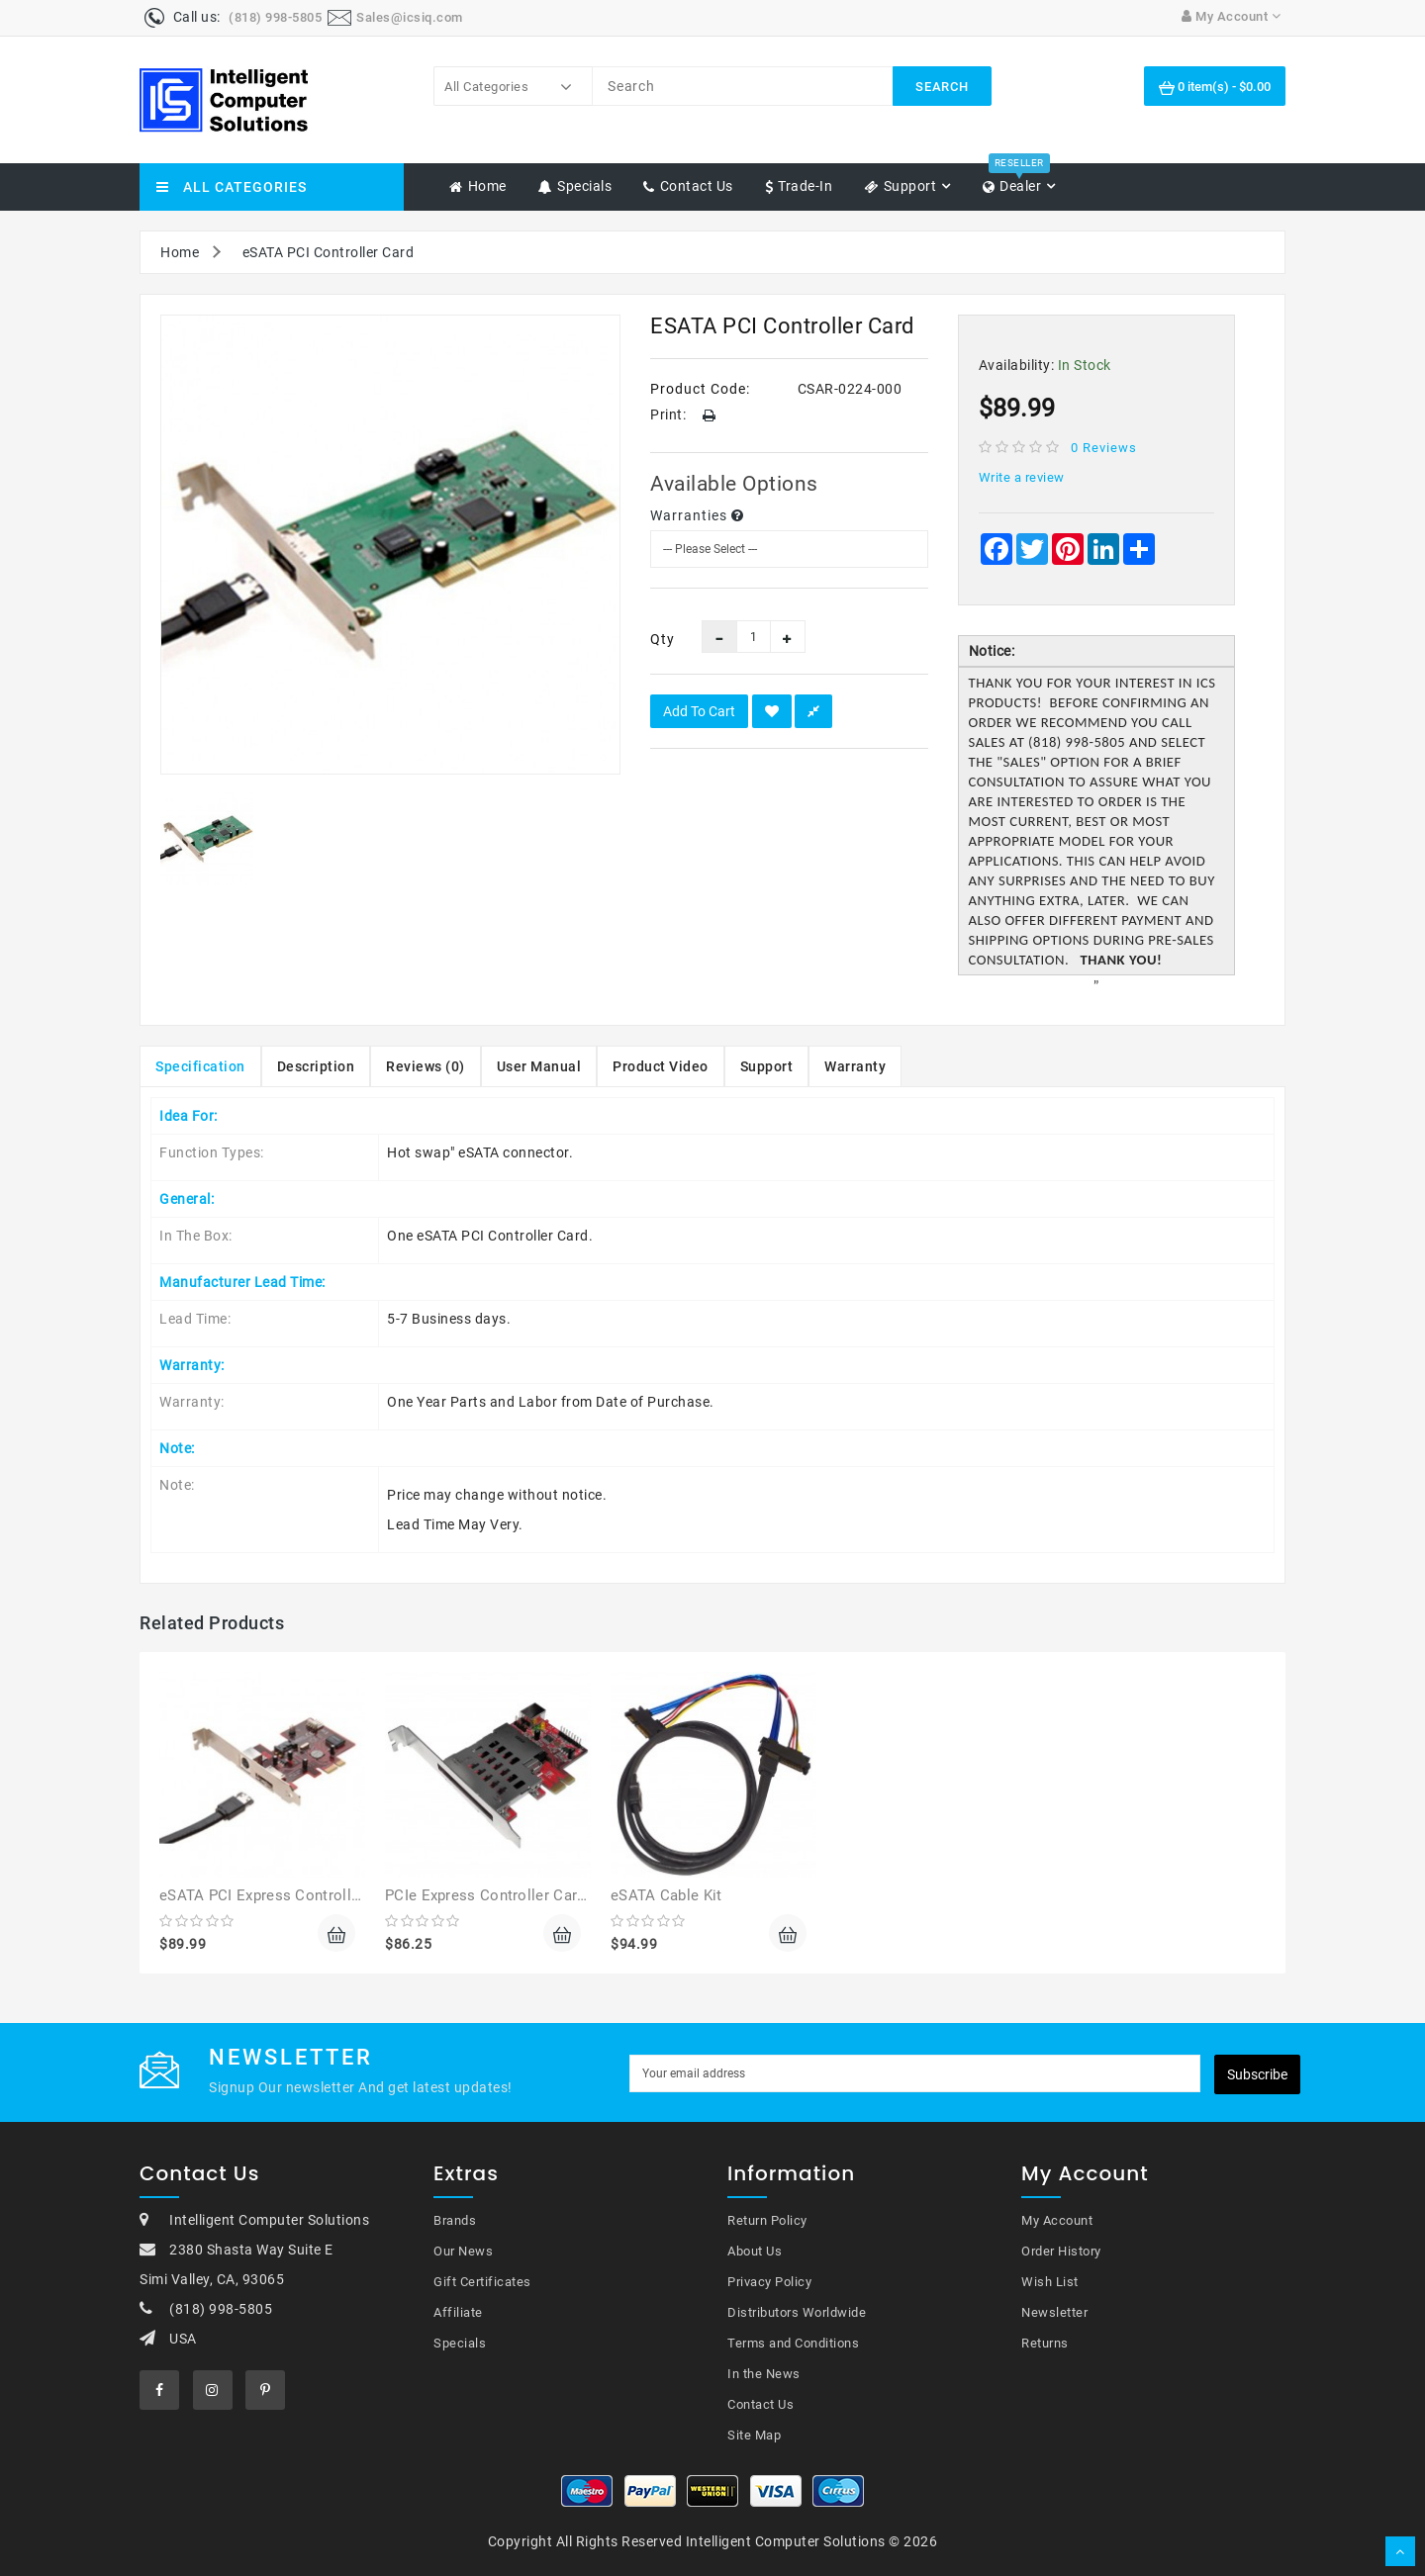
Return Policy (767, 2220)
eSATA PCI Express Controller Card (280, 1895)
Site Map (754, 2435)
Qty (661, 639)
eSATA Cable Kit (666, 1895)
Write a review (1022, 477)
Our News (463, 2251)
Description (316, 1066)
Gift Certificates (482, 2281)
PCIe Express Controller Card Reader (511, 1895)
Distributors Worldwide (796, 2312)
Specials (459, 2343)
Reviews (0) (425, 1066)
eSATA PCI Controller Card (328, 252)
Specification (200, 1066)
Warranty (855, 1066)
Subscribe (1257, 2074)
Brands (454, 2220)
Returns (1045, 2343)
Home (179, 252)
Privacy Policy (769, 2281)
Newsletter (1054, 2312)
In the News (764, 2373)
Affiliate (458, 2312)
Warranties (697, 515)
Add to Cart (699, 711)
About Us (754, 2251)
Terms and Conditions (793, 2343)
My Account (1056, 2220)
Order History (1061, 2251)
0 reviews (1104, 447)
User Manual (539, 1066)
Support (767, 1066)
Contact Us (760, 2404)
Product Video (661, 1066)
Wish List (1050, 2281)
